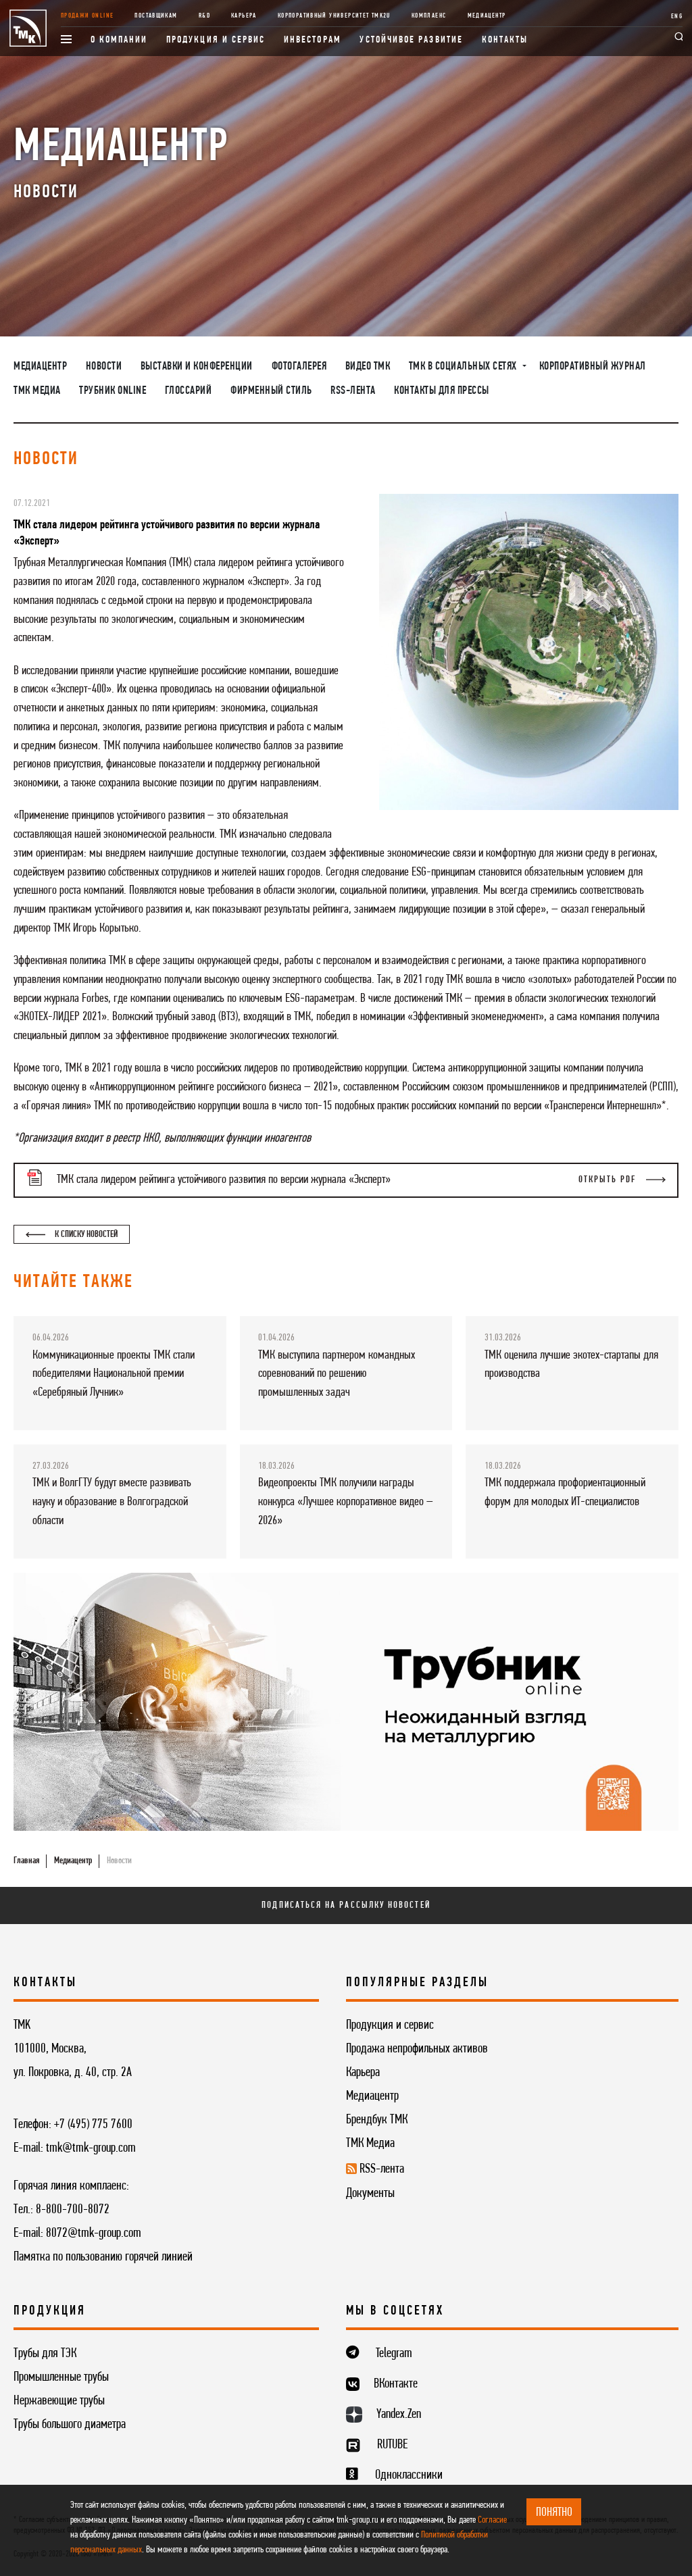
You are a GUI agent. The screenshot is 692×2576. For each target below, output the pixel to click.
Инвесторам (312, 40)
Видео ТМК (368, 366)
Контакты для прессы (441, 391)
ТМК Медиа (37, 391)
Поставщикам (155, 16)
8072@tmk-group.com (93, 2233)
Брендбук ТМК (376, 2120)
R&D (204, 16)
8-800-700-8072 (72, 2210)
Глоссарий (188, 391)
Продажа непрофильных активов (417, 2049)
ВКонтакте (396, 2384)
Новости (104, 366)
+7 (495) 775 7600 (93, 2124)
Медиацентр (487, 16)
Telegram (394, 2353)
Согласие (492, 2520)
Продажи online (87, 16)
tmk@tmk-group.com (91, 2148)
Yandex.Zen (398, 2414)
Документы (370, 2193)
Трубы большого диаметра (70, 2424)
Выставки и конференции (197, 366)
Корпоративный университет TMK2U (334, 16)
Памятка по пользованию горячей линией (103, 2257)
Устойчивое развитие (411, 40)
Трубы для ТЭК (45, 2353)
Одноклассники (409, 2475)
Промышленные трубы (61, 2377)
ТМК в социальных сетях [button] (464, 366)
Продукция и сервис (215, 40)
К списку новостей (71, 1234)
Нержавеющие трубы (59, 2401)
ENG (677, 16)
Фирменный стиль (271, 391)
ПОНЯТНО (554, 2512)
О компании (119, 40)
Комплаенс (429, 16)
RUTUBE (392, 2445)
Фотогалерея (299, 366)
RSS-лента (353, 391)
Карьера (244, 16)
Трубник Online (112, 391)
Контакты (505, 40)
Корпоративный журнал (592, 366)
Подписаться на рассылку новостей (346, 1905)
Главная (26, 1861)
